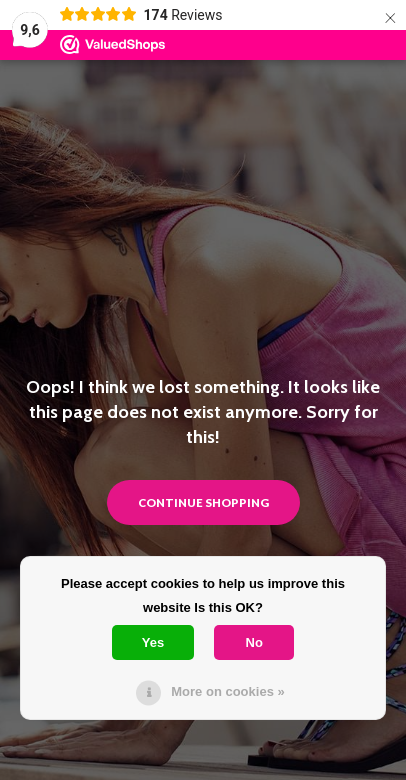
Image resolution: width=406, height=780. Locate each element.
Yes (153, 642)
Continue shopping (203, 502)
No (254, 642)
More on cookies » (227, 691)
